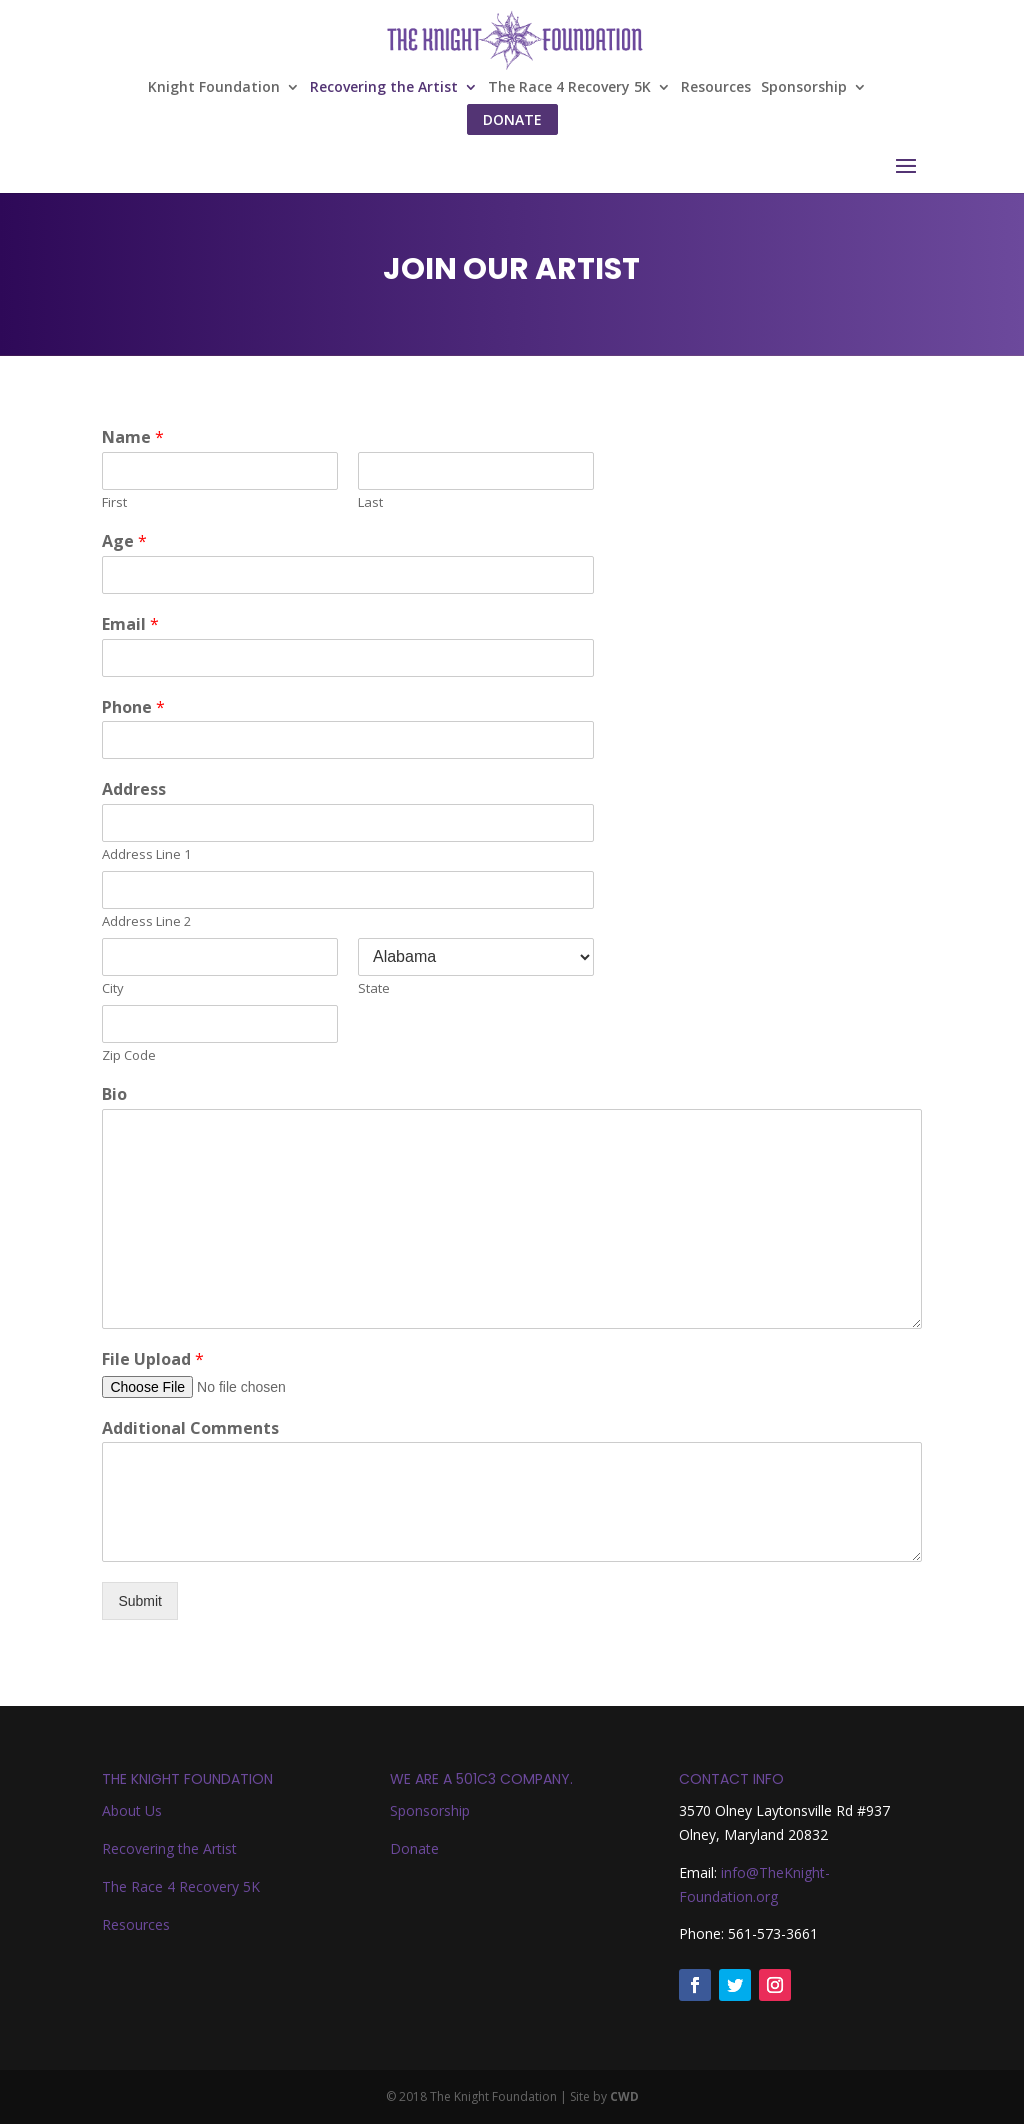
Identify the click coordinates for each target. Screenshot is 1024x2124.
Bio (114, 1094)
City (113, 988)
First (114, 502)
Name (133, 437)
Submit (140, 1601)
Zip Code (129, 1055)
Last (370, 502)
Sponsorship (804, 88)
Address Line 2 (146, 921)
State (374, 988)
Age (124, 541)
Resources (716, 88)
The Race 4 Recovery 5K (569, 88)
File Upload (153, 1359)
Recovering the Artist (384, 88)
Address (134, 789)
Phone (133, 707)
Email (130, 624)
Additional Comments (190, 1428)
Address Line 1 (146, 854)
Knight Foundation (214, 88)
